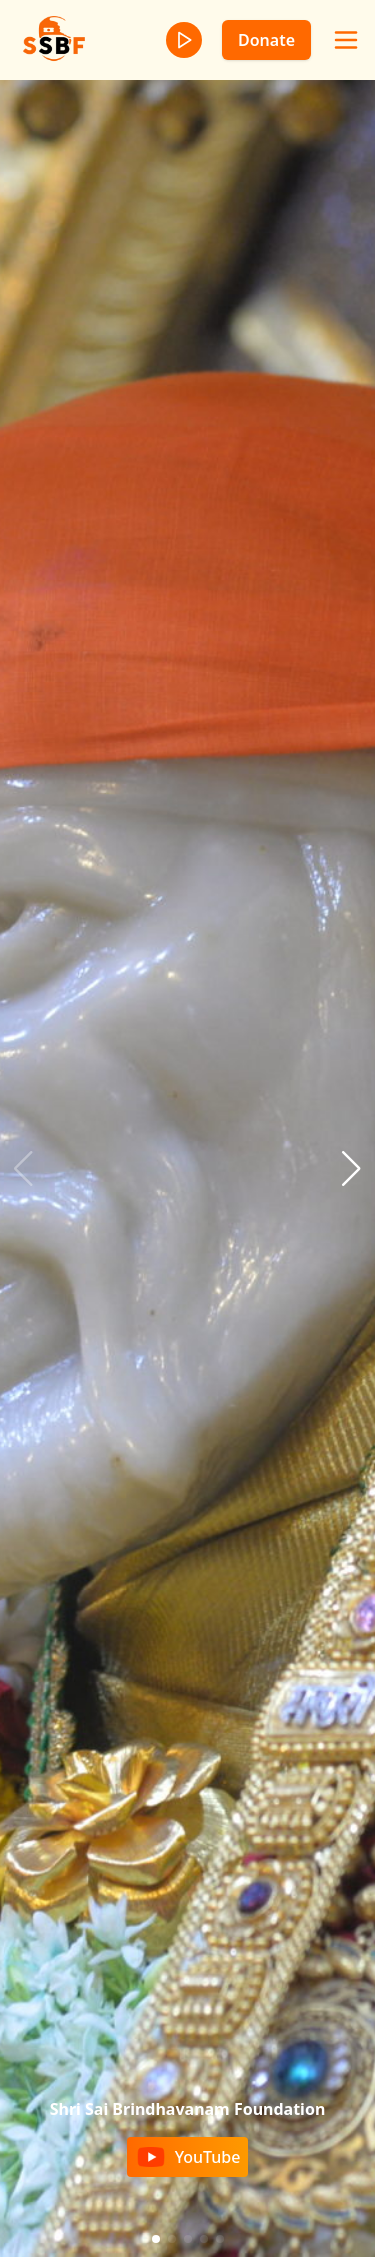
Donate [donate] (266, 40)
